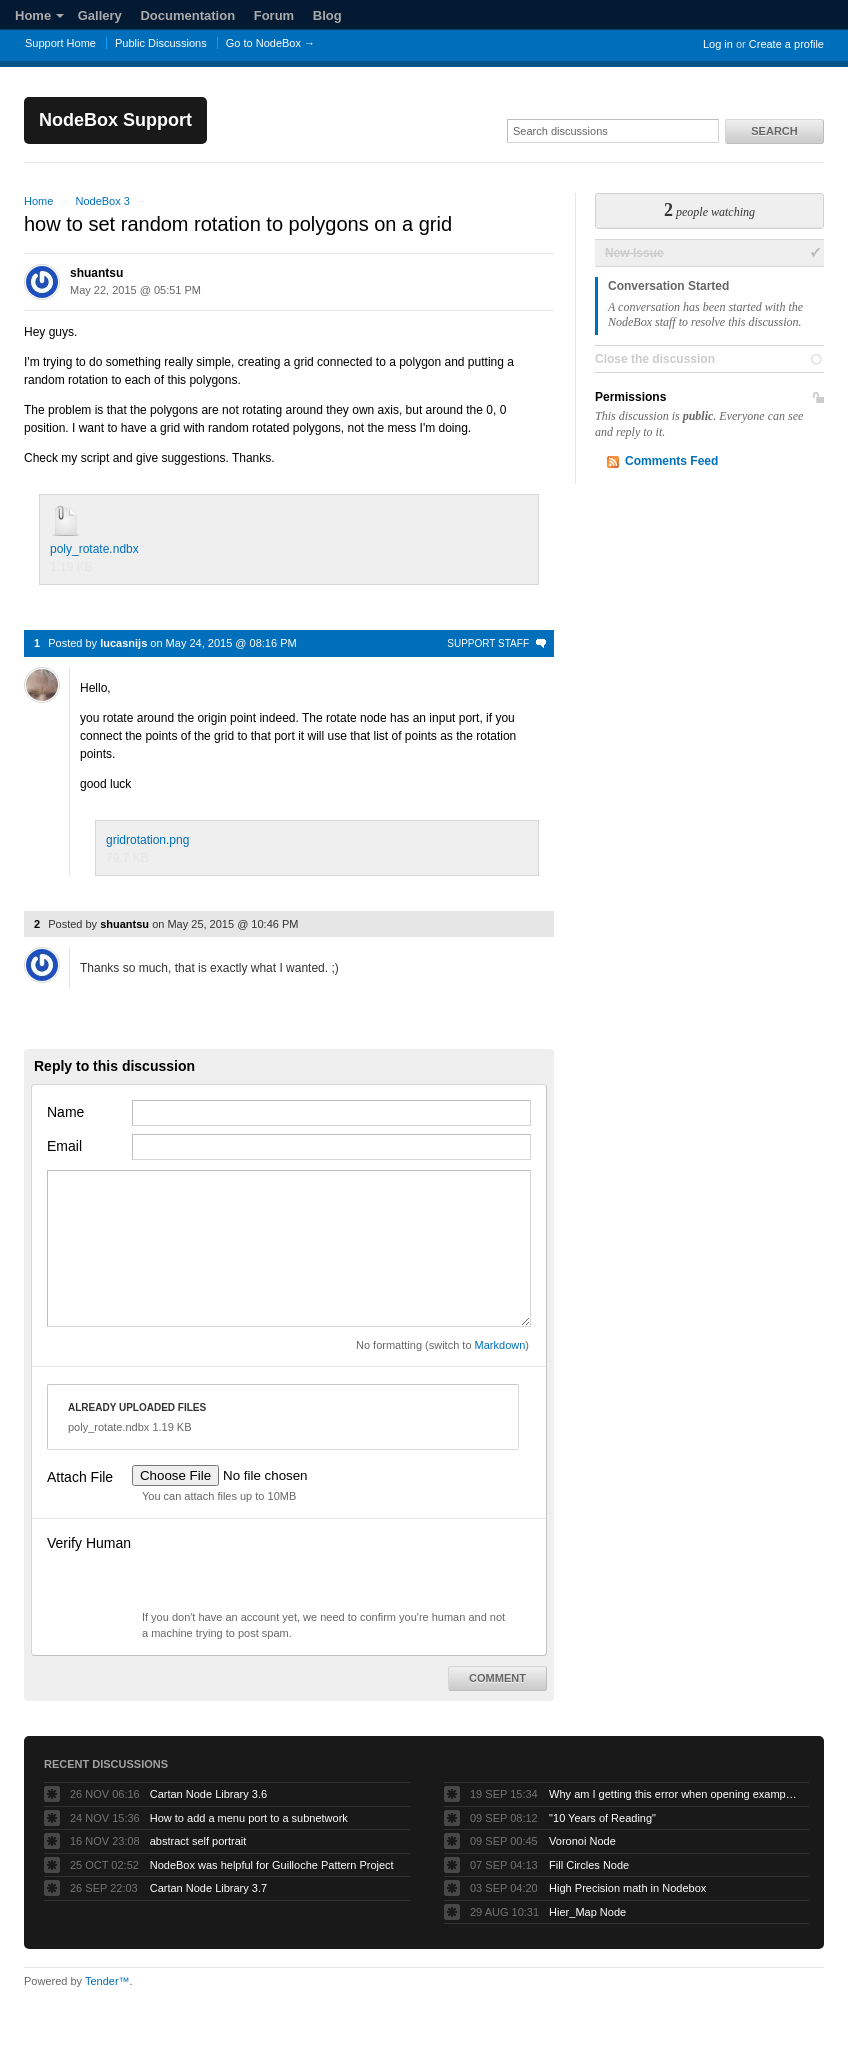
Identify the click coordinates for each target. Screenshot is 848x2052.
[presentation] (284, 1570)
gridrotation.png (147, 840)
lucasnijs (123, 643)
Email (64, 1146)
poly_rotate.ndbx (94, 549)
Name (65, 1112)
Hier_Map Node (587, 1912)
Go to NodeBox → (270, 43)
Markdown (500, 1345)
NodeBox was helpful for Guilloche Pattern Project (272, 1865)
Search (774, 131)
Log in (718, 44)
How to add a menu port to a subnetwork (249, 1818)
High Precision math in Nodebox (627, 1888)
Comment (497, 1678)
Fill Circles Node (589, 1865)
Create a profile (786, 44)
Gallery (100, 15)
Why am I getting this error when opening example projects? (674, 1794)
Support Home (60, 43)
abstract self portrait (198, 1841)
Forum (274, 15)
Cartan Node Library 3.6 (208, 1794)
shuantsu (96, 273)
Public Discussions (161, 43)
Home (39, 15)
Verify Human (89, 1543)
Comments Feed (671, 461)
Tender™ (107, 1981)
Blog (327, 15)
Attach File (80, 1477)
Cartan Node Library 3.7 (208, 1888)
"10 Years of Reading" (602, 1818)
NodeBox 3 (102, 201)
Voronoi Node (582, 1841)
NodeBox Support (115, 120)
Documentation (187, 15)
